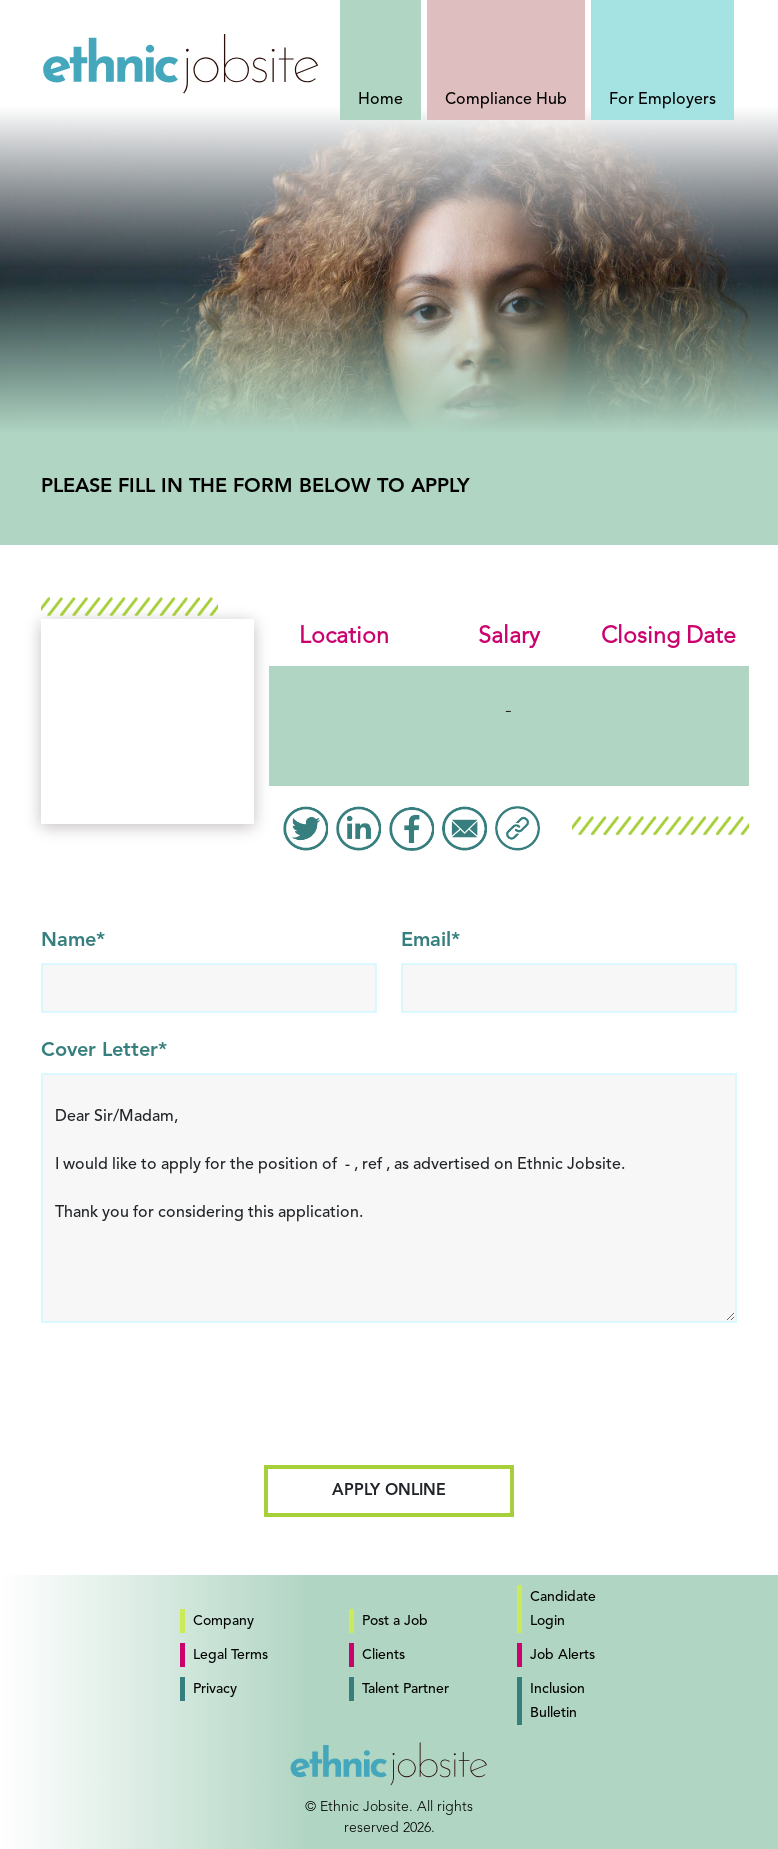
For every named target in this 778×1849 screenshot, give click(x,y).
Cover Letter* (104, 1051)
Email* (430, 941)
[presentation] (389, 1402)
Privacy (215, 1689)
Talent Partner (405, 1689)
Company (223, 1621)
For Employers (662, 100)
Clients (383, 1655)
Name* (73, 941)
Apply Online (389, 1491)
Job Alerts (562, 1655)
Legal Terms (230, 1655)
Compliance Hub (506, 100)
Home (380, 100)
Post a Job (395, 1621)
